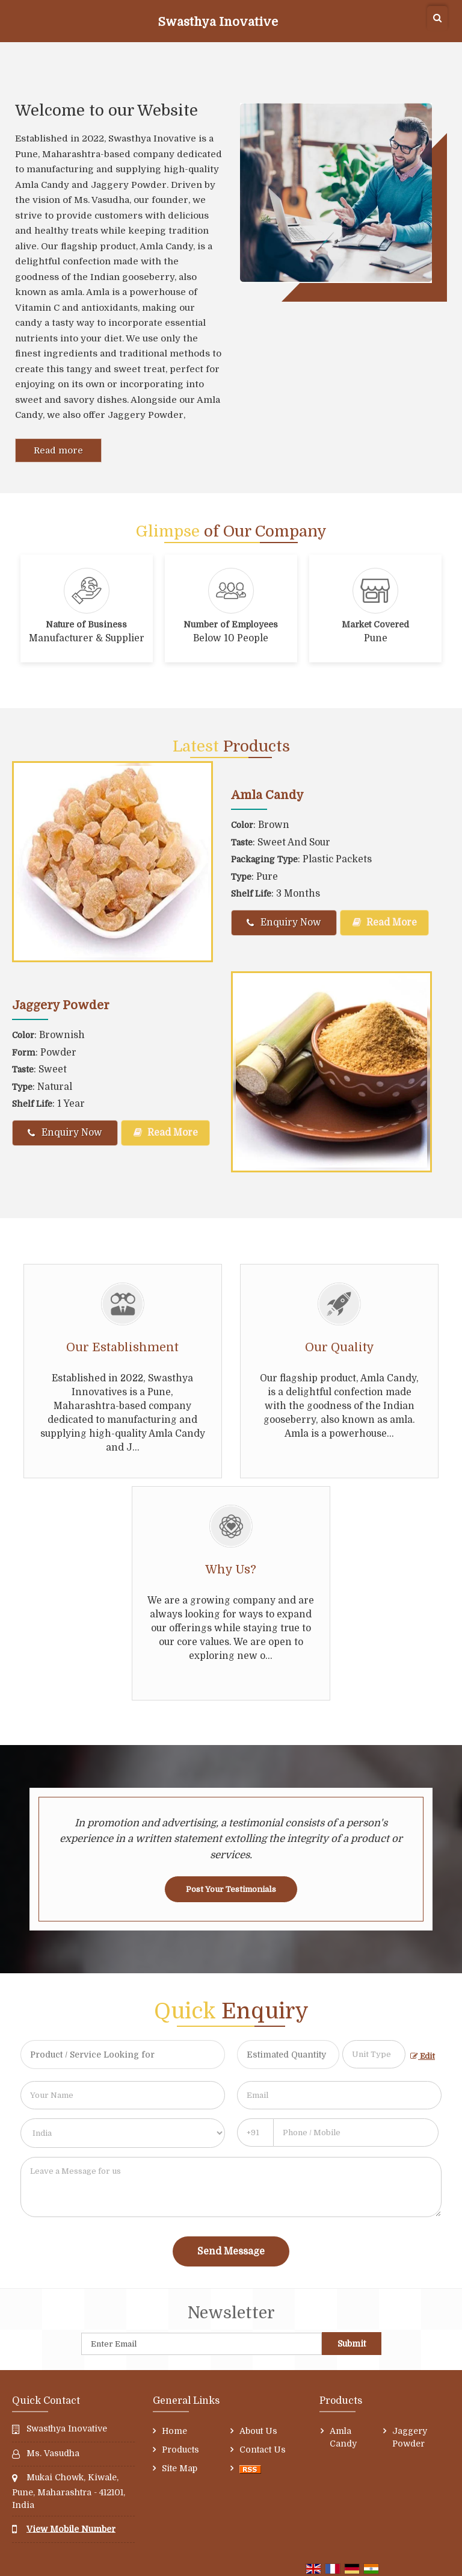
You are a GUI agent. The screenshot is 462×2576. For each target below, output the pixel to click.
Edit (422, 2056)
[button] (71, 2528)
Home (174, 2431)
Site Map (179, 2468)
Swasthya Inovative (218, 22)
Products (180, 2449)
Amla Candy (267, 795)
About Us (258, 2431)
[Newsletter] (201, 2344)
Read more (58, 450)
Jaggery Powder (60, 1005)
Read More (385, 922)
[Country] (122, 2133)
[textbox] (373, 2054)
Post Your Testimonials (231, 1889)
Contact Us (262, 2449)
